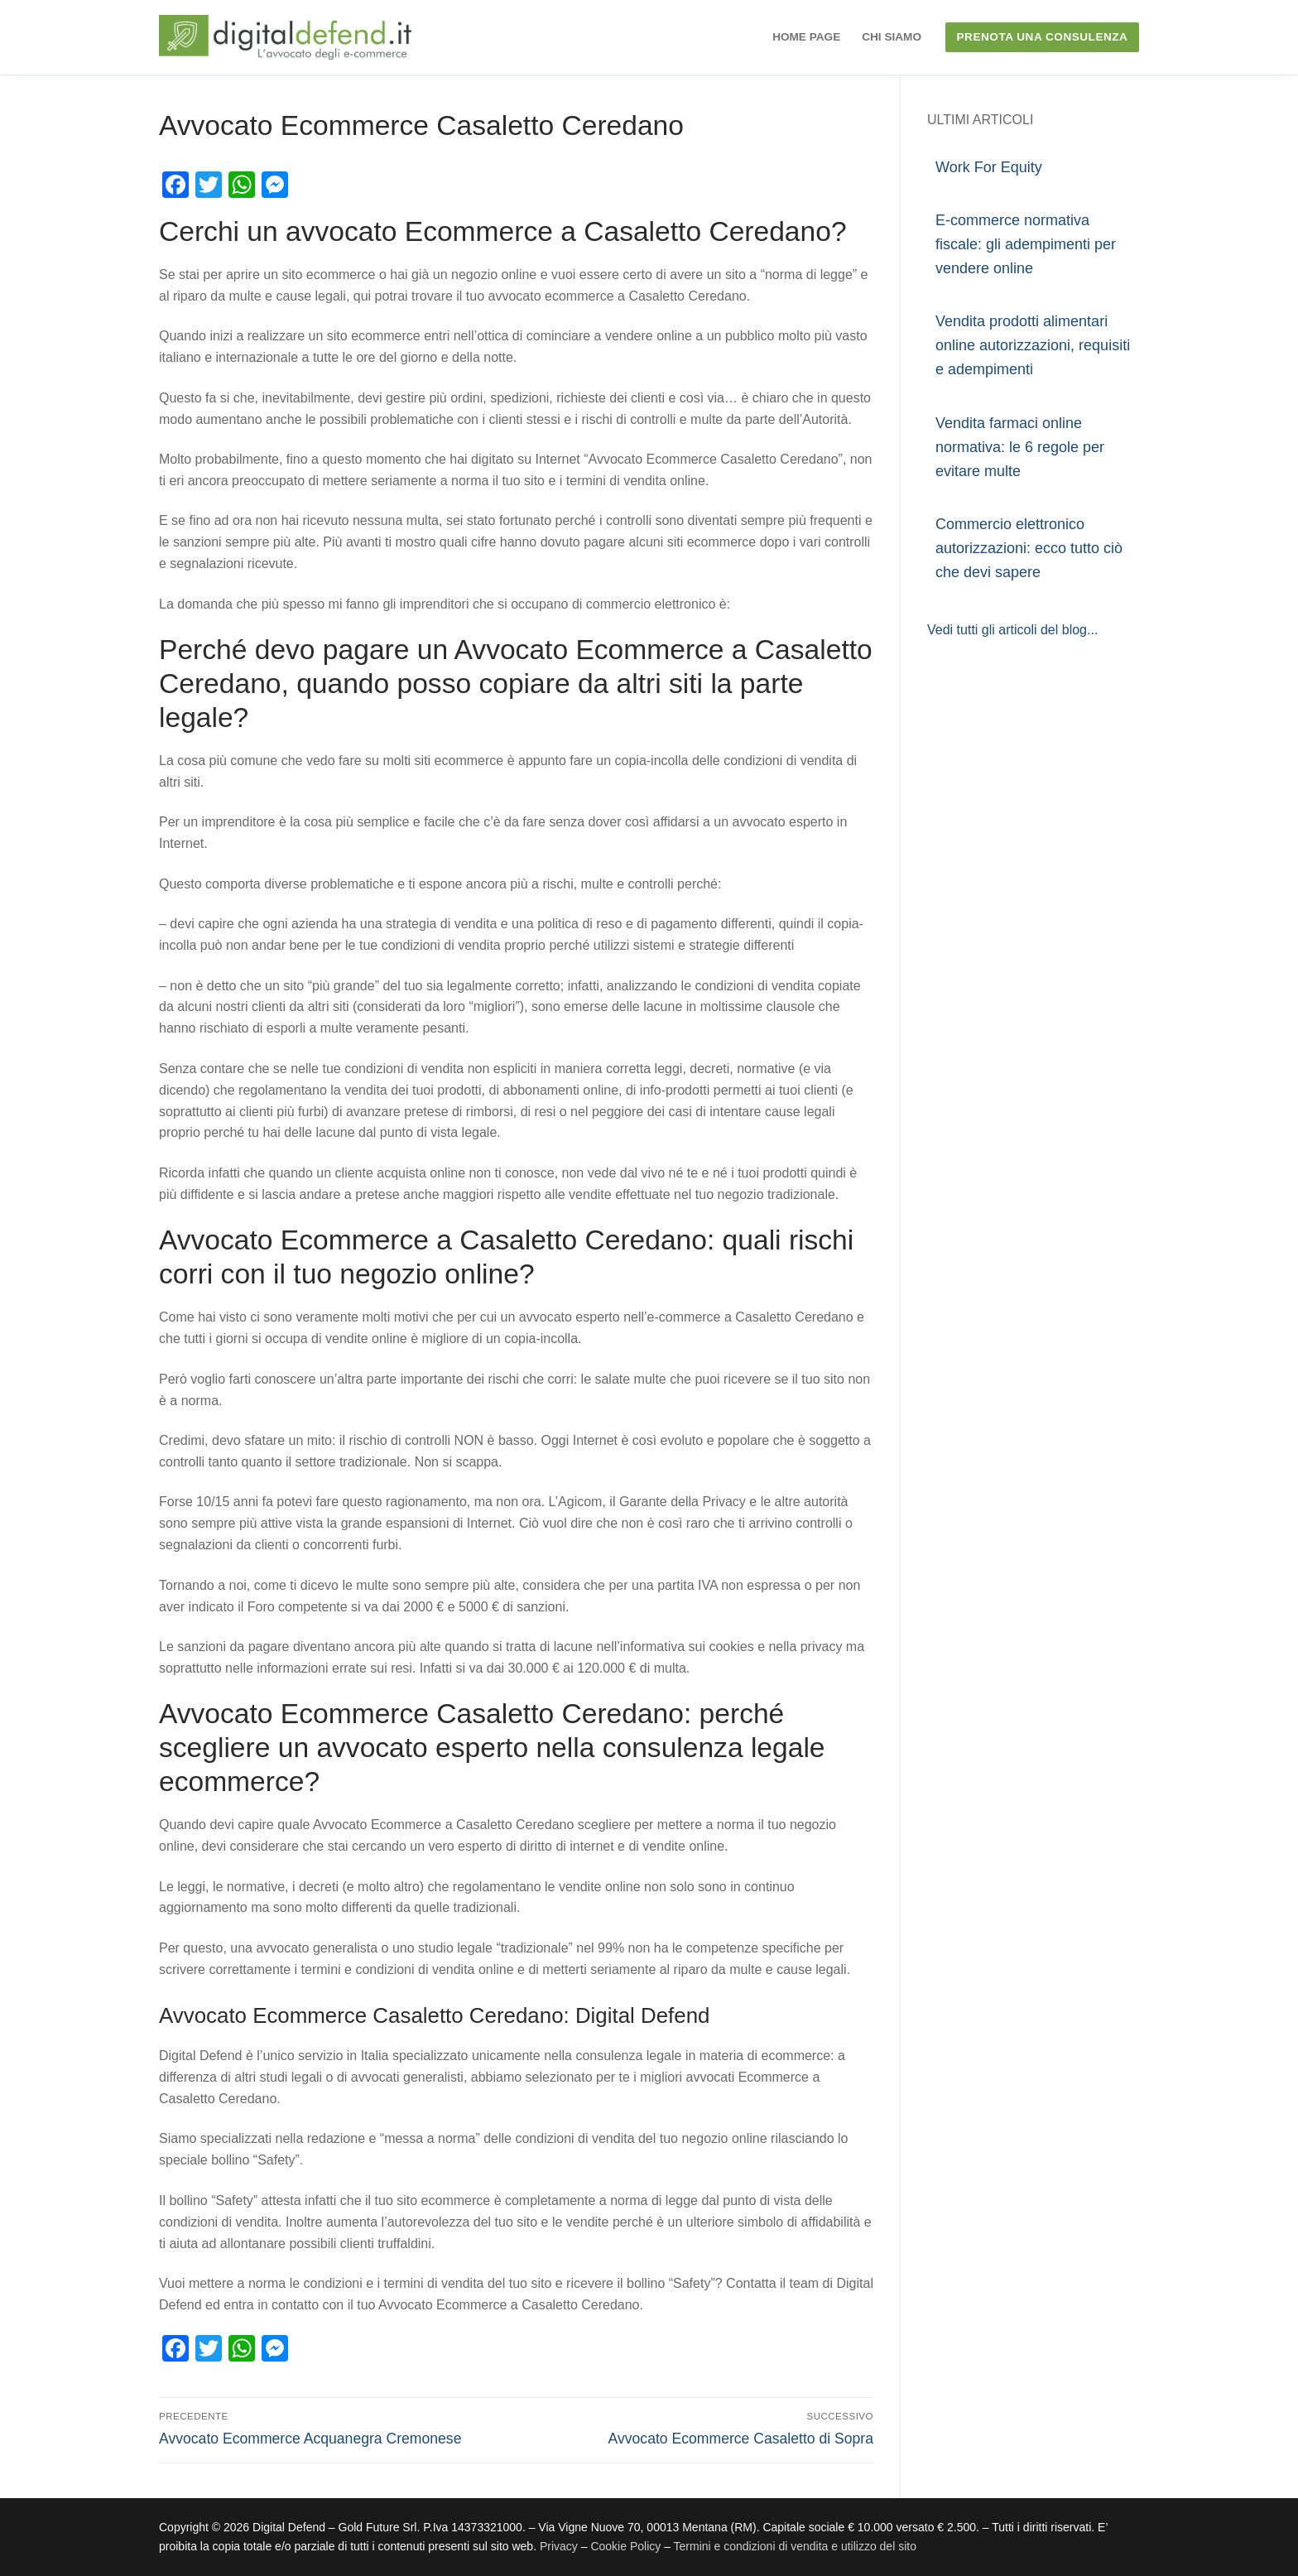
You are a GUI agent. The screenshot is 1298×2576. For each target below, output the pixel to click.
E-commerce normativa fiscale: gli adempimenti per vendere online (1025, 244)
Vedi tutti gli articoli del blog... (1012, 630)
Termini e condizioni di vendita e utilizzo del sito (795, 2546)
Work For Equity (988, 167)
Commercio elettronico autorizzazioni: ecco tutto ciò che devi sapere (1029, 548)
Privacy (560, 2546)
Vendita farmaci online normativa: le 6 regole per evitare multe (1019, 447)
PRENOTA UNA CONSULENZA (1042, 37)
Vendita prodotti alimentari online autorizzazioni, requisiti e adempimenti (1032, 345)
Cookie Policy (625, 2546)
